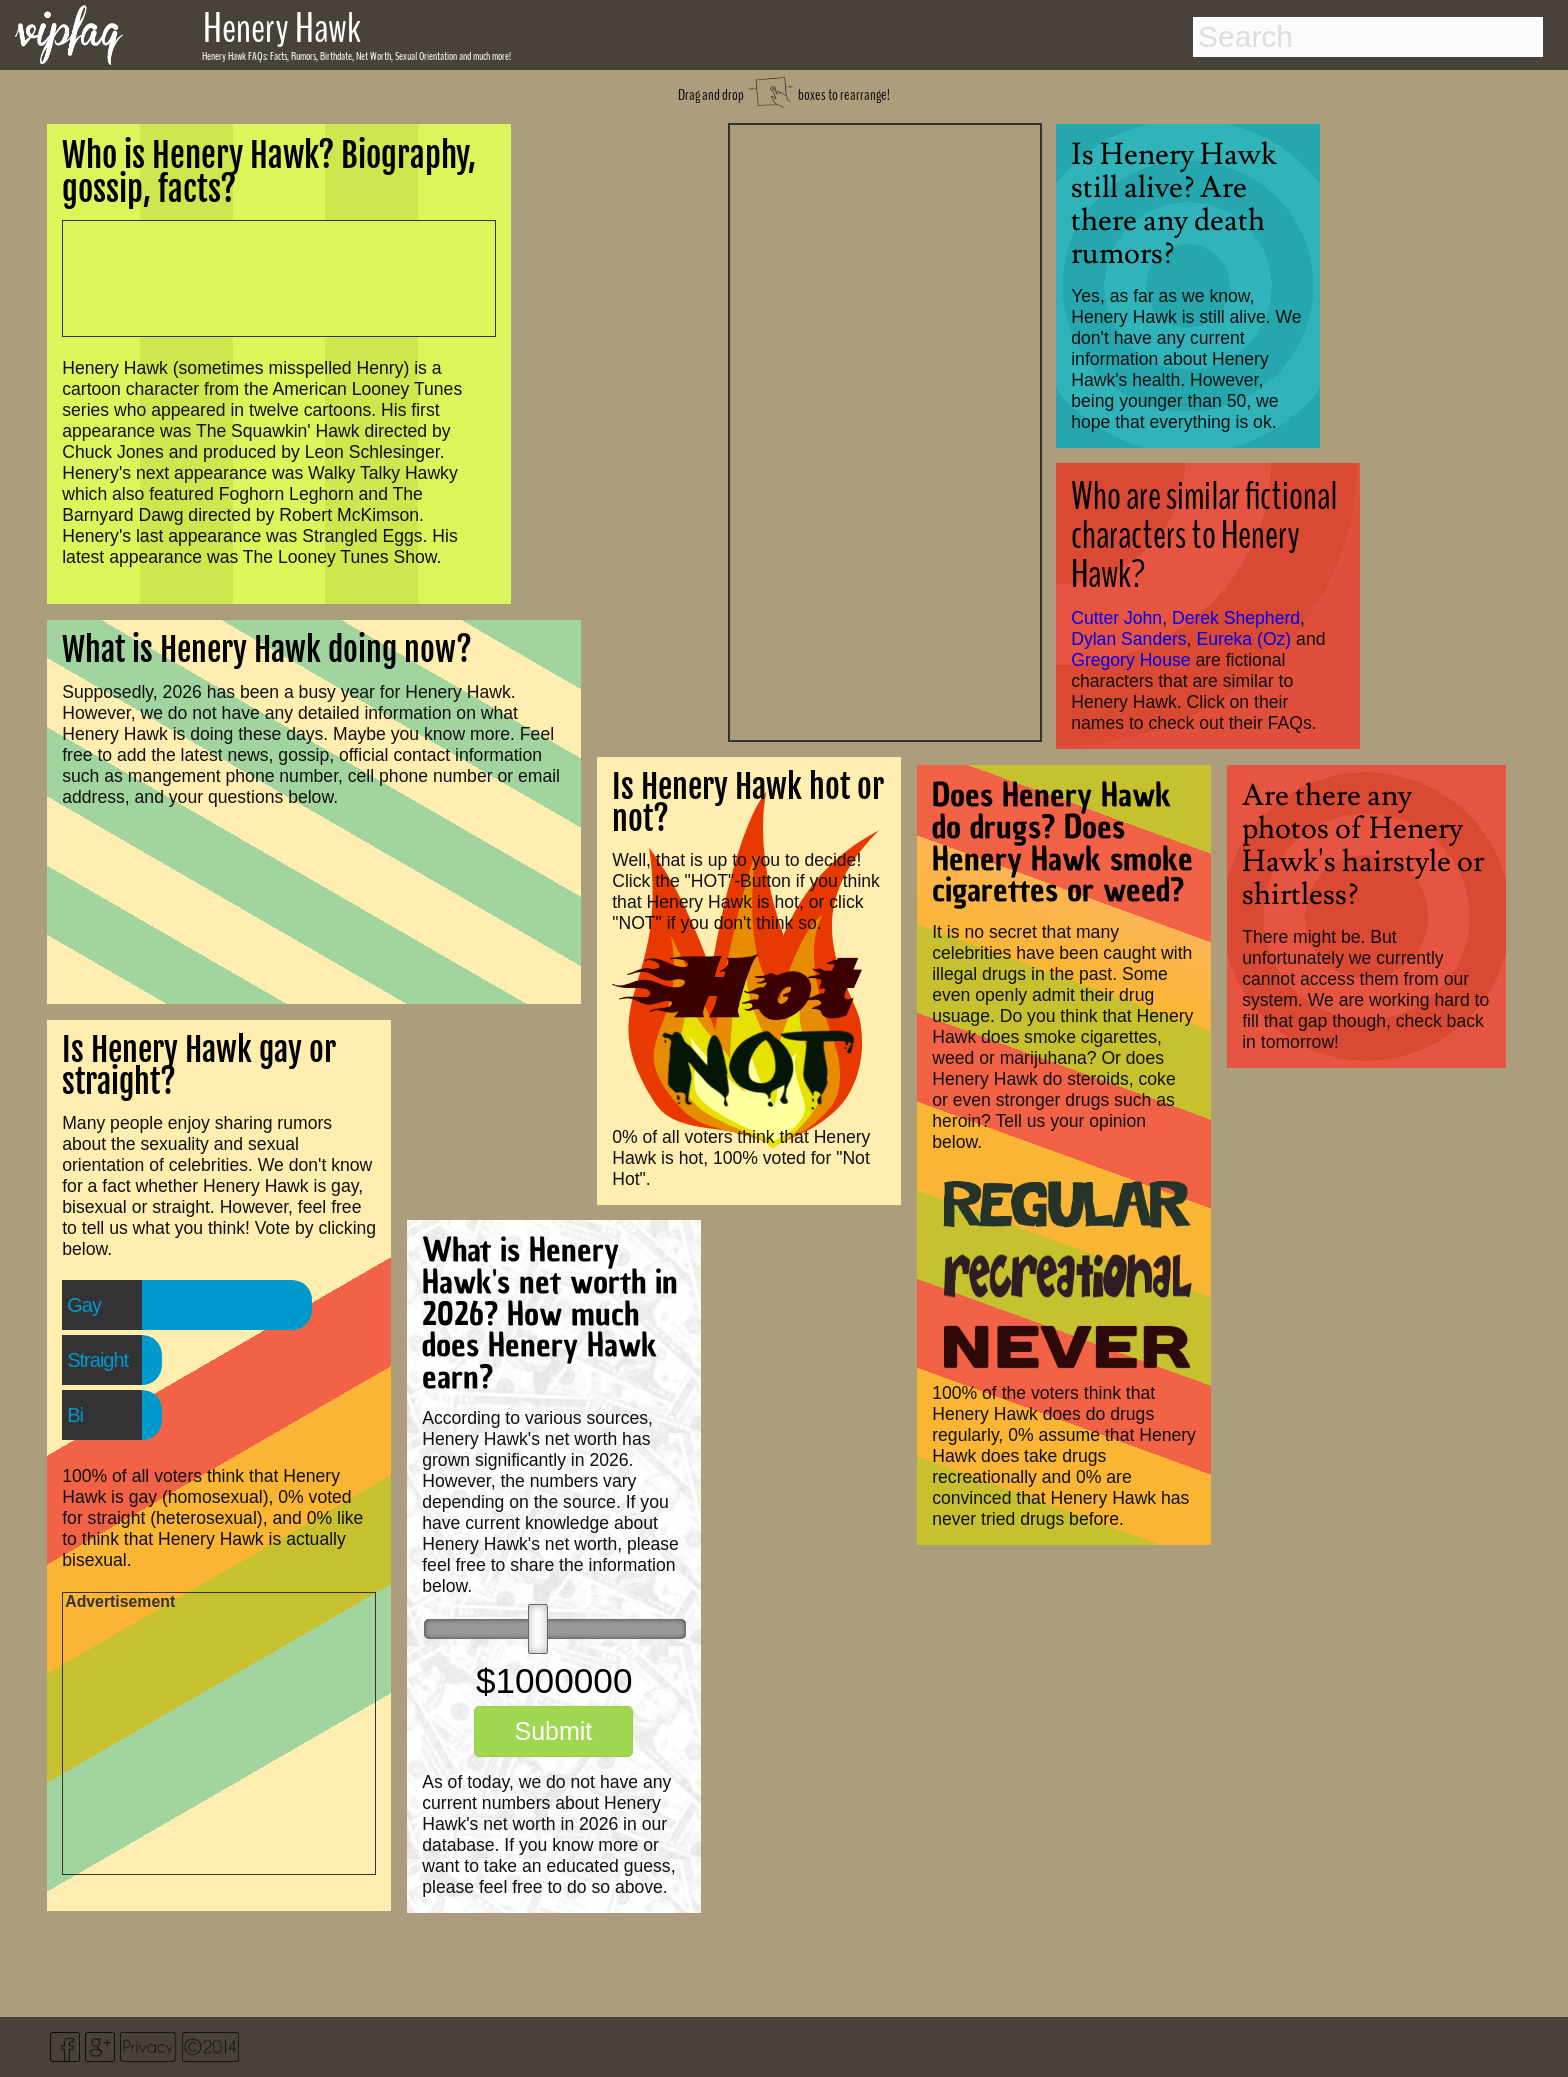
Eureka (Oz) (1243, 639)
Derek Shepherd (1236, 618)
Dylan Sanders (1128, 639)
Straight (97, 1360)
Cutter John (1116, 618)
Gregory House (1130, 660)
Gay (84, 1305)
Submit (553, 1731)
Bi (75, 1415)
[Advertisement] (885, 430)
